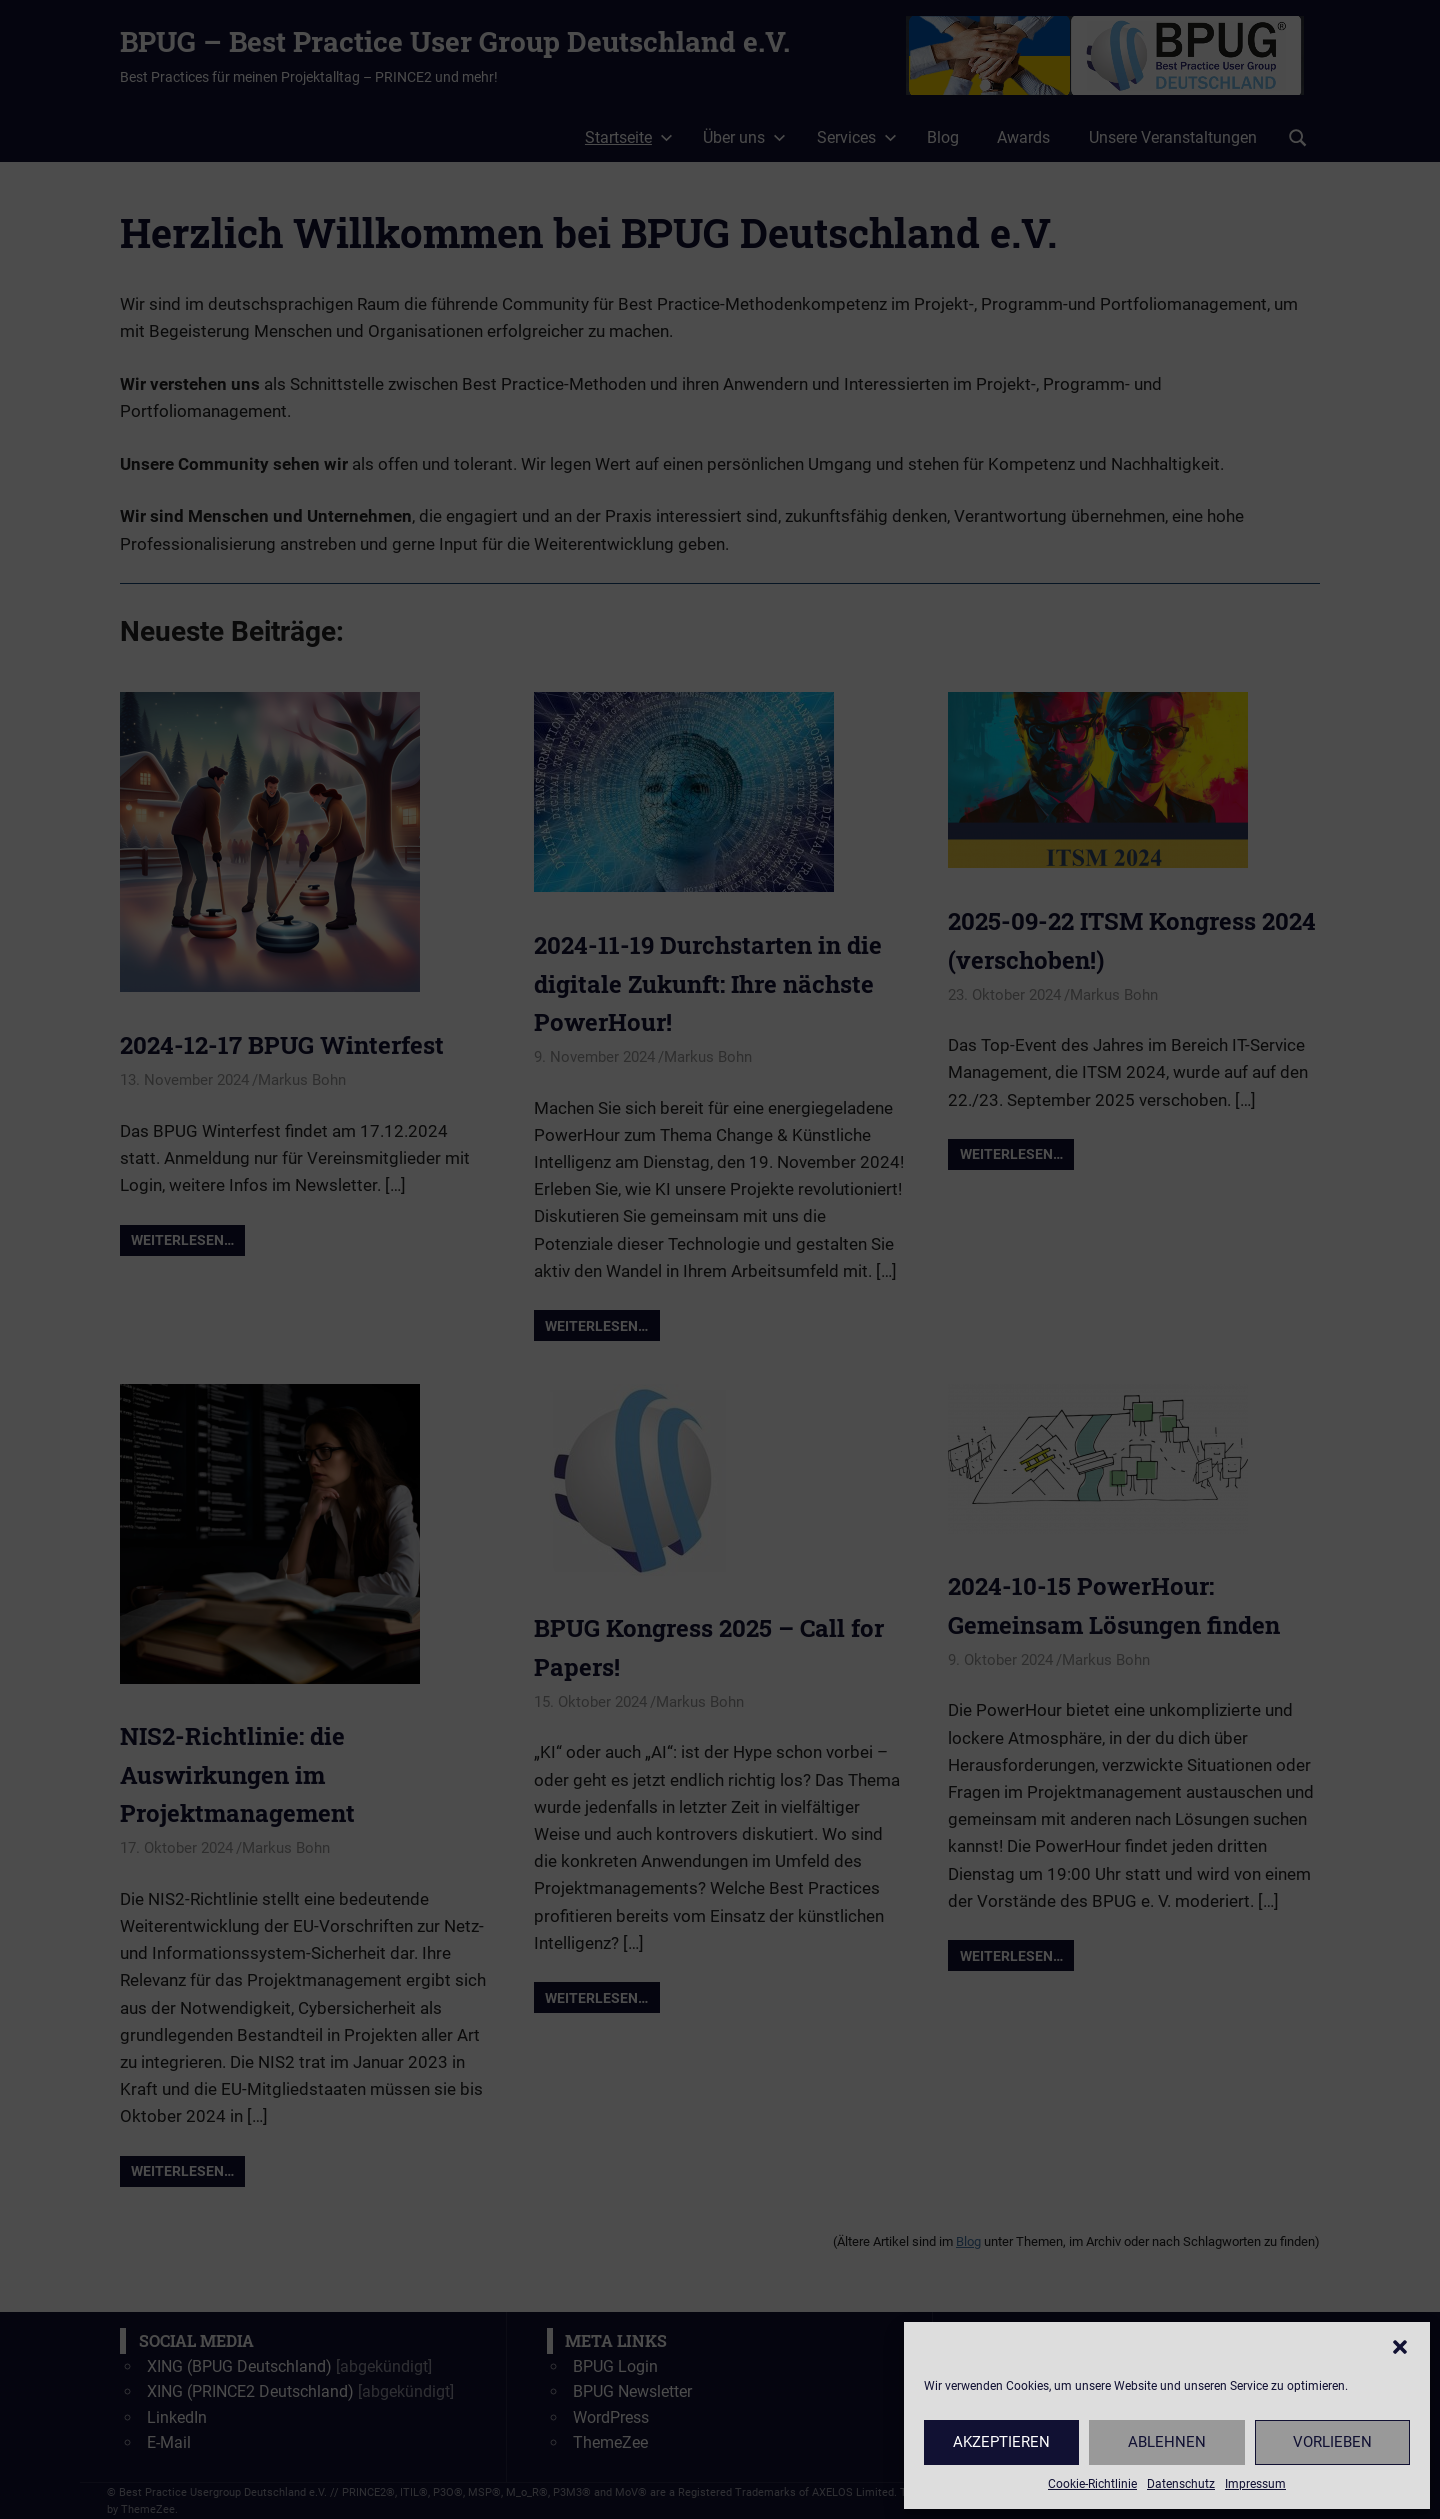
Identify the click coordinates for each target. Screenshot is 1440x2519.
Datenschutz (1181, 2484)
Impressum (1255, 2484)
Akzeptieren (1001, 2442)
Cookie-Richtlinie (1092, 2484)
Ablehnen (1167, 2442)
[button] (1400, 2347)
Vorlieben (1332, 2442)
